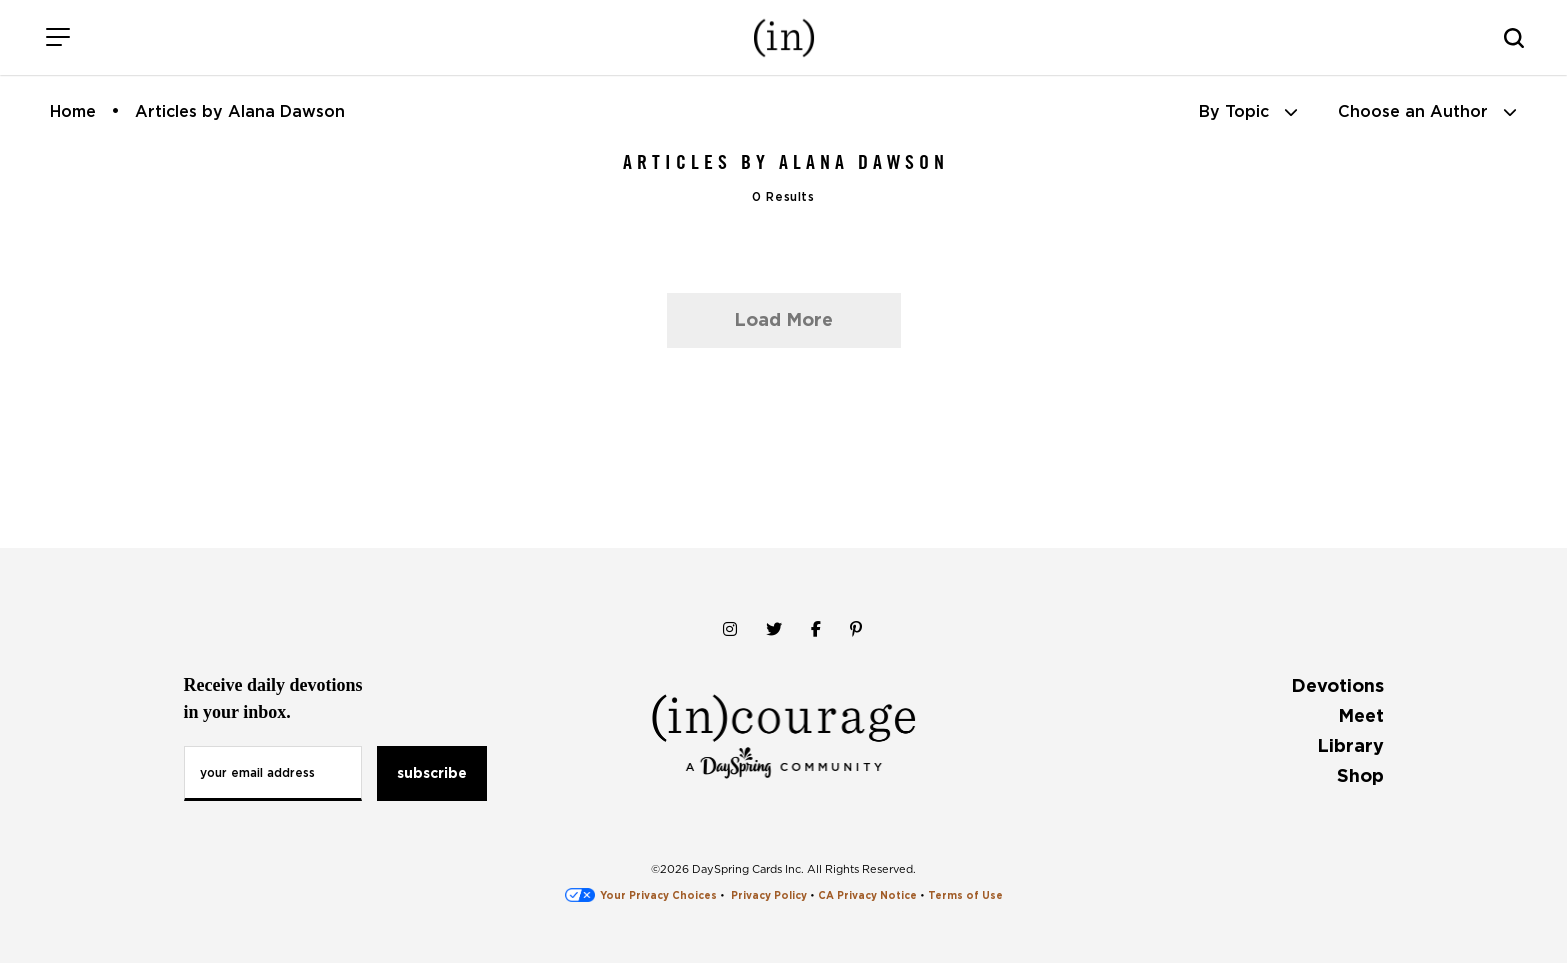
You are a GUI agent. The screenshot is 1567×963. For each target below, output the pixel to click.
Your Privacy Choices (641, 895)
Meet (1361, 715)
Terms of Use (965, 895)
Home (73, 111)
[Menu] (57, 37)
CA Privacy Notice (867, 895)
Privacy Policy (769, 895)
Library (1350, 745)
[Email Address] (273, 773)
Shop (1360, 775)
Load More (783, 319)
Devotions (1337, 685)
